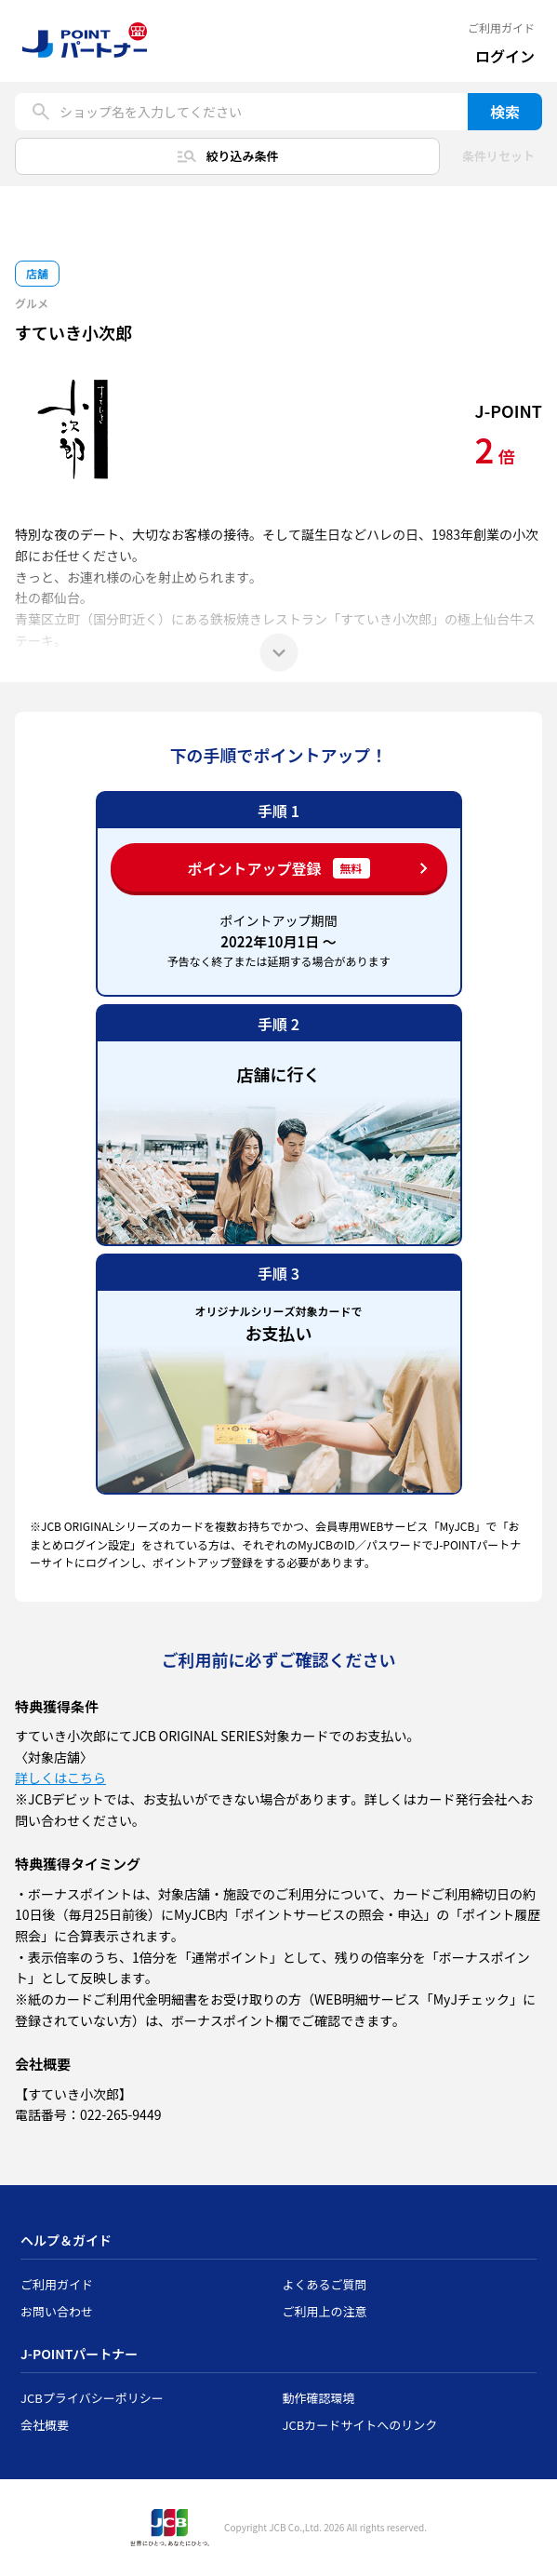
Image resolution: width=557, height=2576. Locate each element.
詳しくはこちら (60, 1777)
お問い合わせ (56, 2311)
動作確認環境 (319, 2398)
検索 (505, 112)
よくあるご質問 (325, 2284)
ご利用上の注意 (325, 2311)
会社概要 (44, 2425)
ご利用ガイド (501, 28)
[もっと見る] (279, 652)
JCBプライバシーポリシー (92, 2398)
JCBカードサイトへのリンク (360, 2425)
